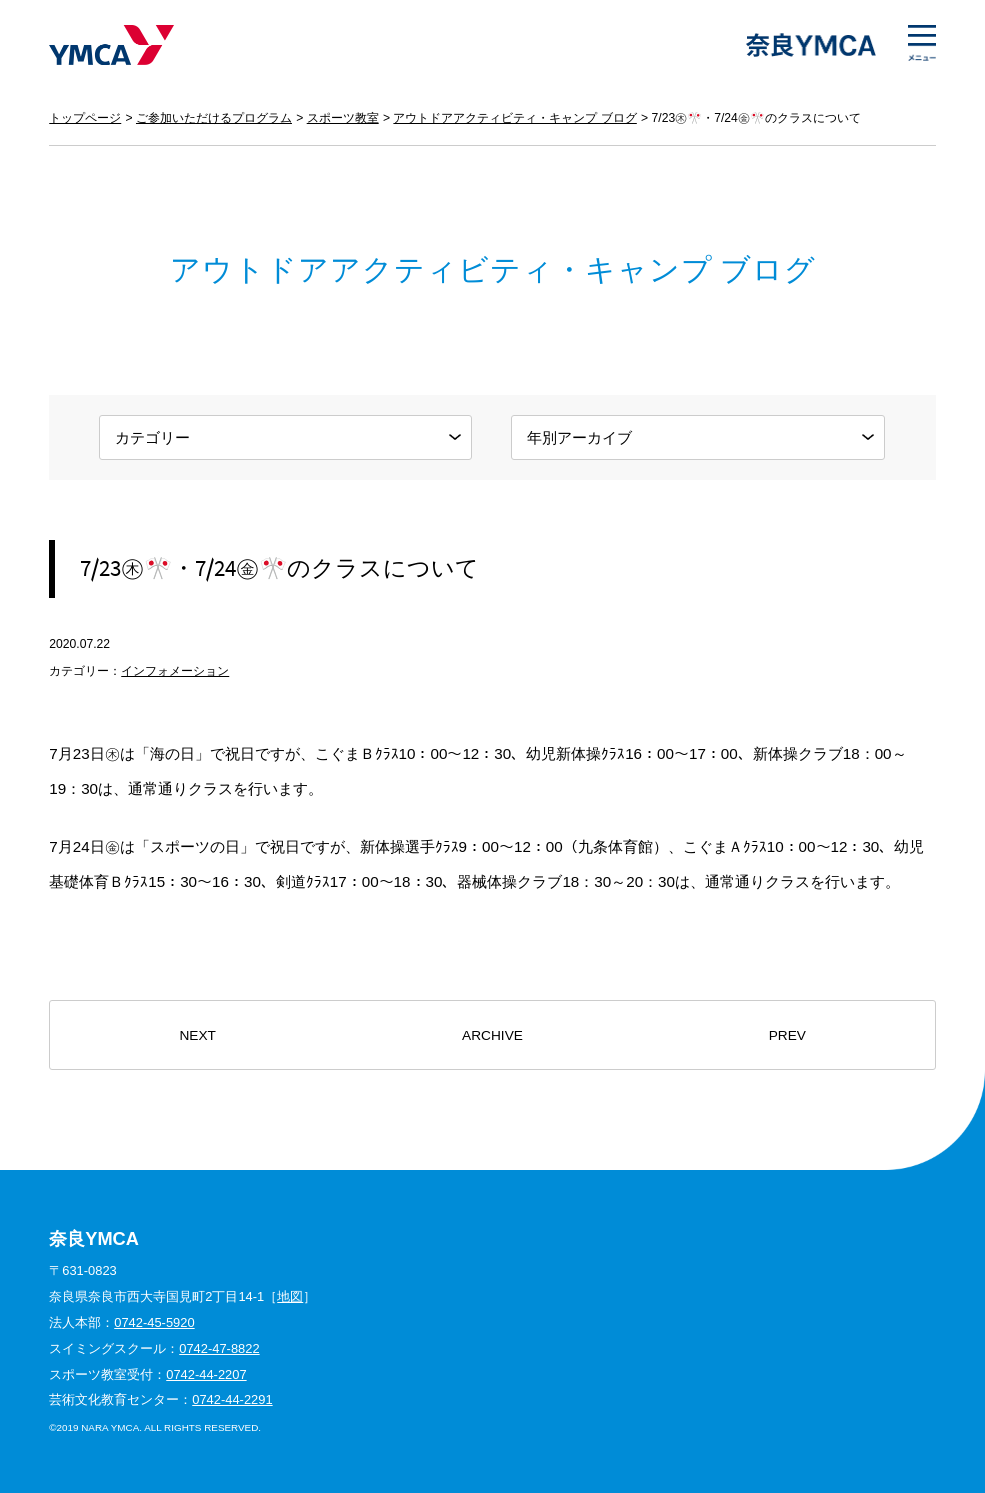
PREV (787, 1035)
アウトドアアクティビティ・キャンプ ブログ (514, 118)
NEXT (197, 1035)
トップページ (85, 118)
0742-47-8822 (219, 1348)
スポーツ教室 (343, 118)
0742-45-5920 (154, 1322)
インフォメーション (175, 671)
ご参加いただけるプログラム (214, 118)
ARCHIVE (492, 1035)
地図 (290, 1296)
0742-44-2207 (206, 1374)
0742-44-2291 (232, 1399)
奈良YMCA (111, 45)
